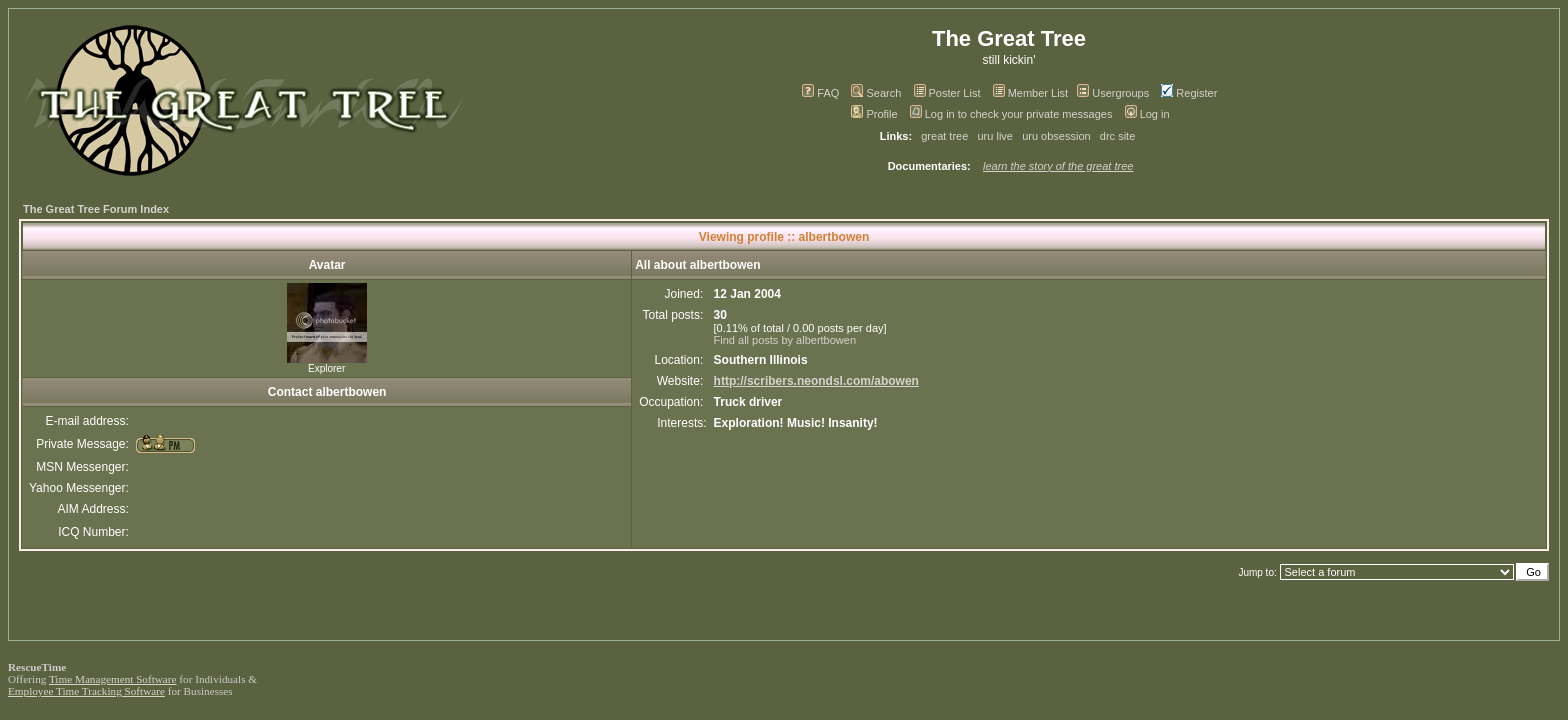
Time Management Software (113, 679)
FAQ (820, 93)
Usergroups (1113, 93)
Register (1189, 93)
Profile (874, 114)
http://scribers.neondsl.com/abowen (816, 381)
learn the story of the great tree (1058, 166)
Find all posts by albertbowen (785, 340)
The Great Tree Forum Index (96, 209)
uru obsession (1056, 136)
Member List (1031, 93)
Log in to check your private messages (1011, 114)
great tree (944, 136)
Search (876, 93)
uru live (995, 136)
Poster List (947, 93)
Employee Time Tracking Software (86, 691)
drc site (1117, 136)
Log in (1147, 114)
